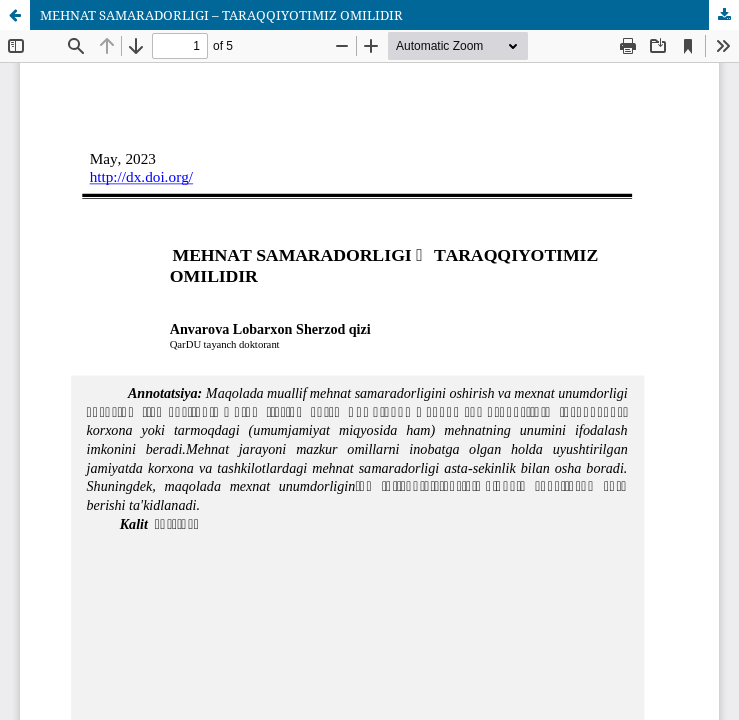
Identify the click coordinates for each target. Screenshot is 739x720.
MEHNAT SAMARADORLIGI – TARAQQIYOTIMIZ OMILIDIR (221, 15)
